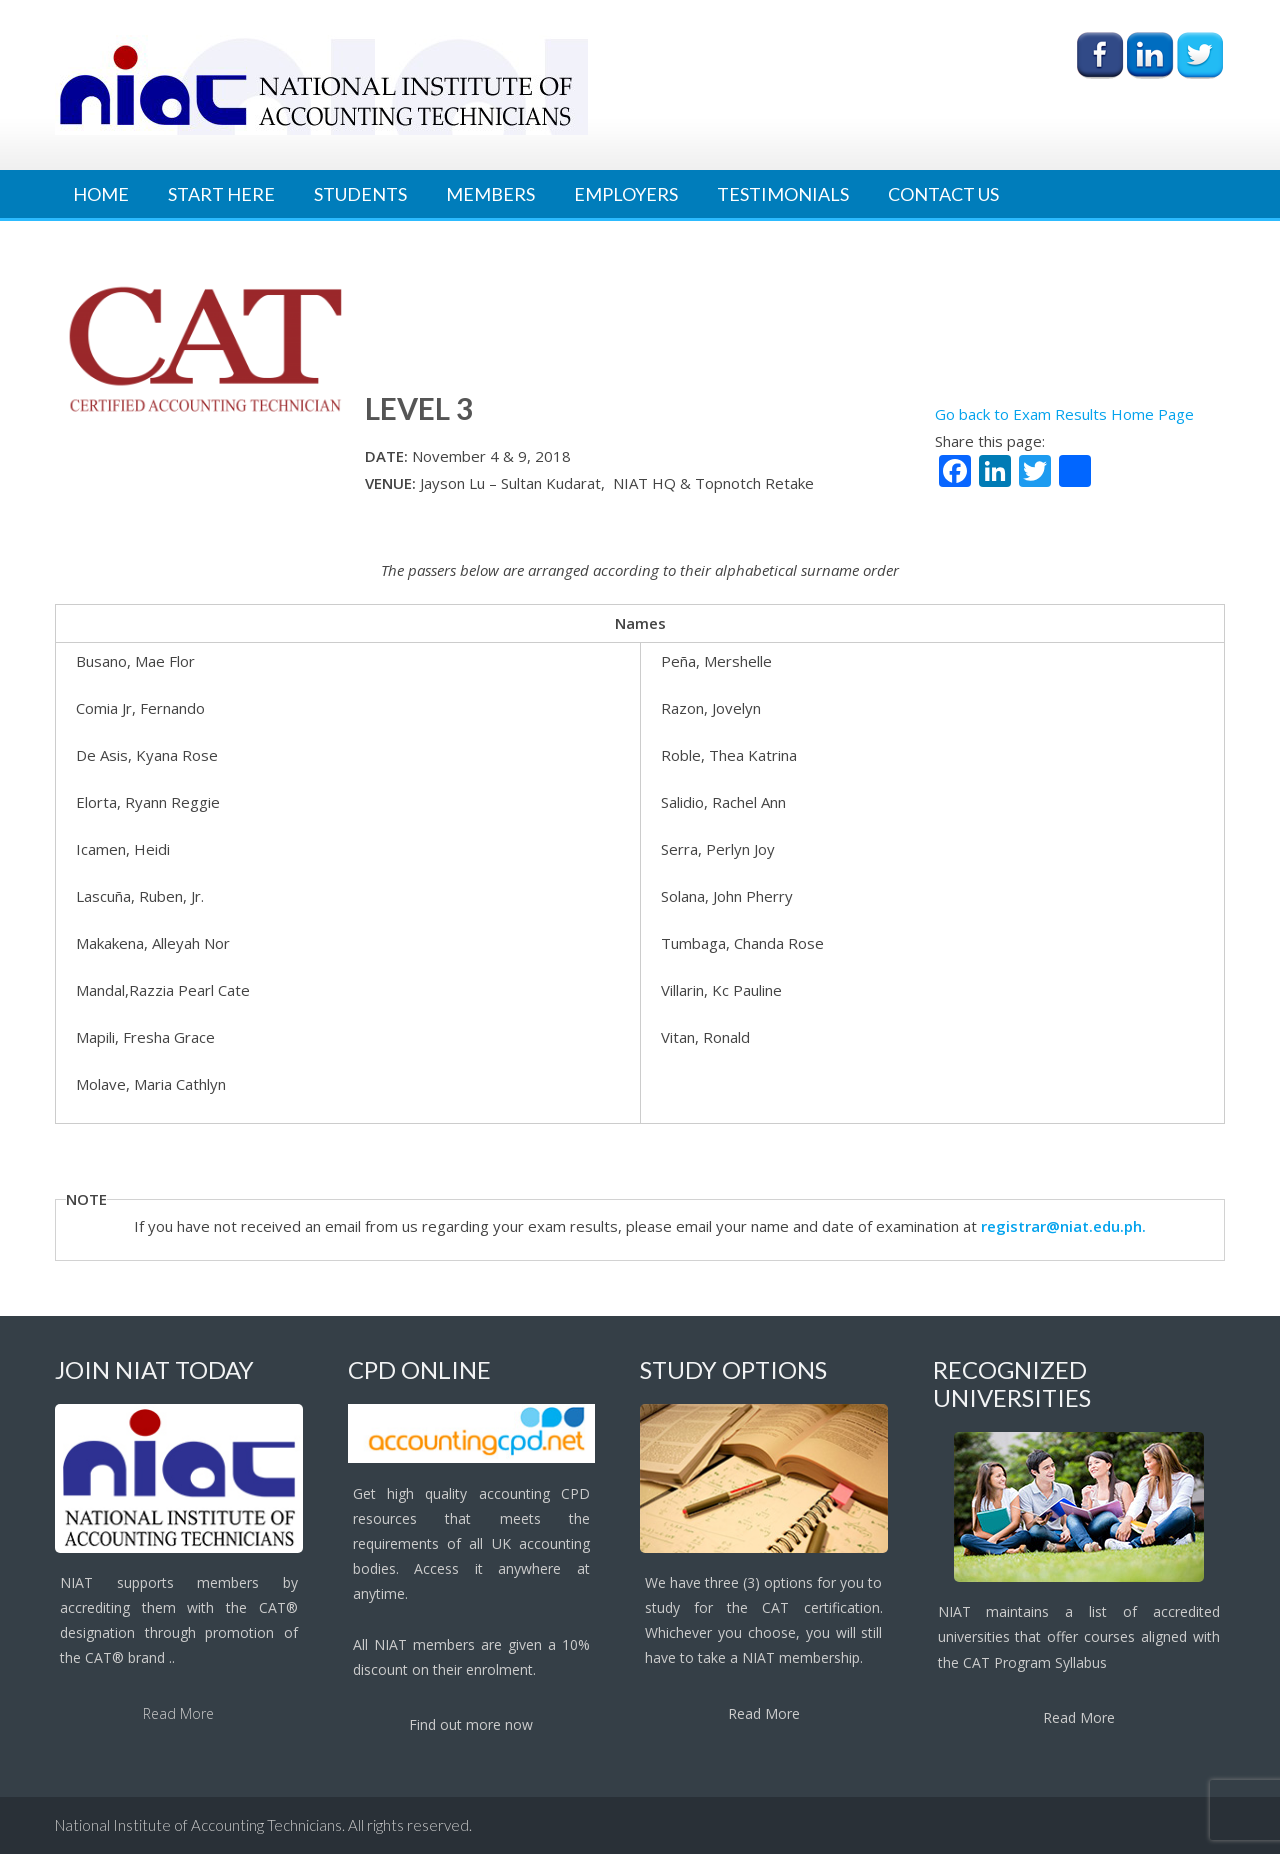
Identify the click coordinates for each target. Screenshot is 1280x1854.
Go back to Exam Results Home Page (1064, 414)
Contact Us (943, 194)
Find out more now (471, 1724)
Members (490, 194)
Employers (626, 194)
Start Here (221, 194)
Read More (178, 1713)
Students (360, 194)
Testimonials (783, 194)
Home (101, 194)
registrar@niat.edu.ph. (1063, 1226)
